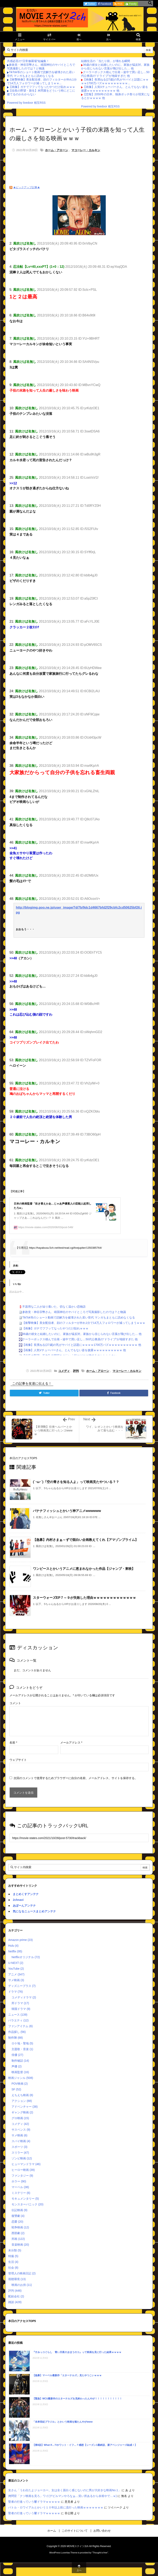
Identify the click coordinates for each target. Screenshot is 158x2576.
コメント (15, 1703)
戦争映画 (20, 2227)
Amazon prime (20, 1939)
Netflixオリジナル (26, 1957)
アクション (22, 2100)
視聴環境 (17, 2279)
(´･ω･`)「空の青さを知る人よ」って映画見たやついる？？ (76, 1482)
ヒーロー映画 (23, 2169)
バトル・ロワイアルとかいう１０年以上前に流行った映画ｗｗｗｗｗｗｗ (55, 2507)
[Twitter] (44, 1393)
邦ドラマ (20, 2003)
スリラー (20, 2152)
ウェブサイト (18, 1759)
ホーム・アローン (56, 150)
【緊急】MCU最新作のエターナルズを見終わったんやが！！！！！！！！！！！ (77, 2398)
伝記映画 (19, 2210)
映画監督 (20, 2072)
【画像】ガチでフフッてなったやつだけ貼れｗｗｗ (42, 87)
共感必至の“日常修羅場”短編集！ (28, 61)
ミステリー (21, 2192)
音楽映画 (20, 2244)
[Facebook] (113, 1393)
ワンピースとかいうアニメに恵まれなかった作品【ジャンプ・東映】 (84, 1568)
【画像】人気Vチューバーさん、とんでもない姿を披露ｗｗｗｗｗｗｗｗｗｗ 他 (74, 1350)
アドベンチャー (25, 2106)
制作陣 (15, 2037)
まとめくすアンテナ (26, 1894)
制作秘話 (20, 2060)
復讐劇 (18, 2215)
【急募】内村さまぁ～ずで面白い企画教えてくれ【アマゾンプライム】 (85, 1539)
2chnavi (18, 1899)
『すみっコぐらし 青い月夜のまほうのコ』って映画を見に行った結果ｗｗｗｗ (77, 2352)
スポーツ (19, 2146)
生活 (13, 2261)
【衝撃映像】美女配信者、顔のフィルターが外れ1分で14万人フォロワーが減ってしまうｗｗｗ (83, 1322)
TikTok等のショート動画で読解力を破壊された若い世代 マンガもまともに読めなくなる (78, 1317)
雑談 (15, 2302)
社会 (13, 2267)
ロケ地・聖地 (22, 2043)
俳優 (17, 2054)
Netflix (15, 1951)
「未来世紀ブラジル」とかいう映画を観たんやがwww (63, 2421)
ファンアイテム (20, 2026)
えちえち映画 (22, 2095)
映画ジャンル (20, 2077)
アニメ (16, 1974)
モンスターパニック (27, 2204)
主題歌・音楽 (22, 2049)
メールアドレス (71, 1742)
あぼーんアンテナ (24, 1905)
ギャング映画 (22, 2112)
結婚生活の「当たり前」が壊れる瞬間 (105, 61)
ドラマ (15, 1991)
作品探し (17, 2031)
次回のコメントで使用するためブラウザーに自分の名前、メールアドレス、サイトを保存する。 (75, 1778)
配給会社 (16, 2296)
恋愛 (17, 2221)
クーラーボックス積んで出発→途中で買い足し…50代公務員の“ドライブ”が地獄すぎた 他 (80, 1339)
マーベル (20, 2187)
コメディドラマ (24, 1997)
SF (16, 2089)
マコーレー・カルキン (85, 150)
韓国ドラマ (21, 2008)
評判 (76, 1370)
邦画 (18, 2238)
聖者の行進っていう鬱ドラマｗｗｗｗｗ (34, 2501)
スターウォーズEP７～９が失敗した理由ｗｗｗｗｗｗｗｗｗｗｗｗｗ (84, 1597)
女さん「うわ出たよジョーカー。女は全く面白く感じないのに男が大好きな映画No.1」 (64, 2490)
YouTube (16, 1968)
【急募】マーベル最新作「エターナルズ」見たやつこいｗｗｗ (67, 2375)
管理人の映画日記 (22, 2273)
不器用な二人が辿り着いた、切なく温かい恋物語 (54, 1306)
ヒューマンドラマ (26, 2164)
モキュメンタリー (25, 2198)
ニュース (17, 2014)
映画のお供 (22, 2284)
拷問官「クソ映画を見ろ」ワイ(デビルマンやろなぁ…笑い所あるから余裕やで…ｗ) (62, 2496)
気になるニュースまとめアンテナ (34, 1911)
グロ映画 (20, 2118)
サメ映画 (16, 1980)
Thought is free (100, 2552)
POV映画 (20, 2083)
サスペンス (21, 2129)
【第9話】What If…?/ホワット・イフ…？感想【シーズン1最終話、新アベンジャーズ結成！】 (85, 2445)
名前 (13, 1742)
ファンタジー (22, 2175)
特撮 (13, 2256)
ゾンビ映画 (22, 2158)
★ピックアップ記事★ (26, 187)
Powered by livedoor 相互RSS (26, 102)
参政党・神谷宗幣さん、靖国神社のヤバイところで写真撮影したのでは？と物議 (74, 1312)
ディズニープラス (22, 1985)
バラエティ (18, 2020)
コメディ (64, 1370)
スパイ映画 (21, 2141)
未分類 (14, 2250)
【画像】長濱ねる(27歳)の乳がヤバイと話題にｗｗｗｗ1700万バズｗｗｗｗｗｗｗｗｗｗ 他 (81, 1344)
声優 (17, 2066)
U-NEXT (15, 1962)
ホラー (19, 2181)
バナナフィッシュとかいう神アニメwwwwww (67, 1511)
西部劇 (18, 2233)
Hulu (13, 1945)
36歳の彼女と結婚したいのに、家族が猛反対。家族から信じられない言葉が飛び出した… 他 (81, 1334)
